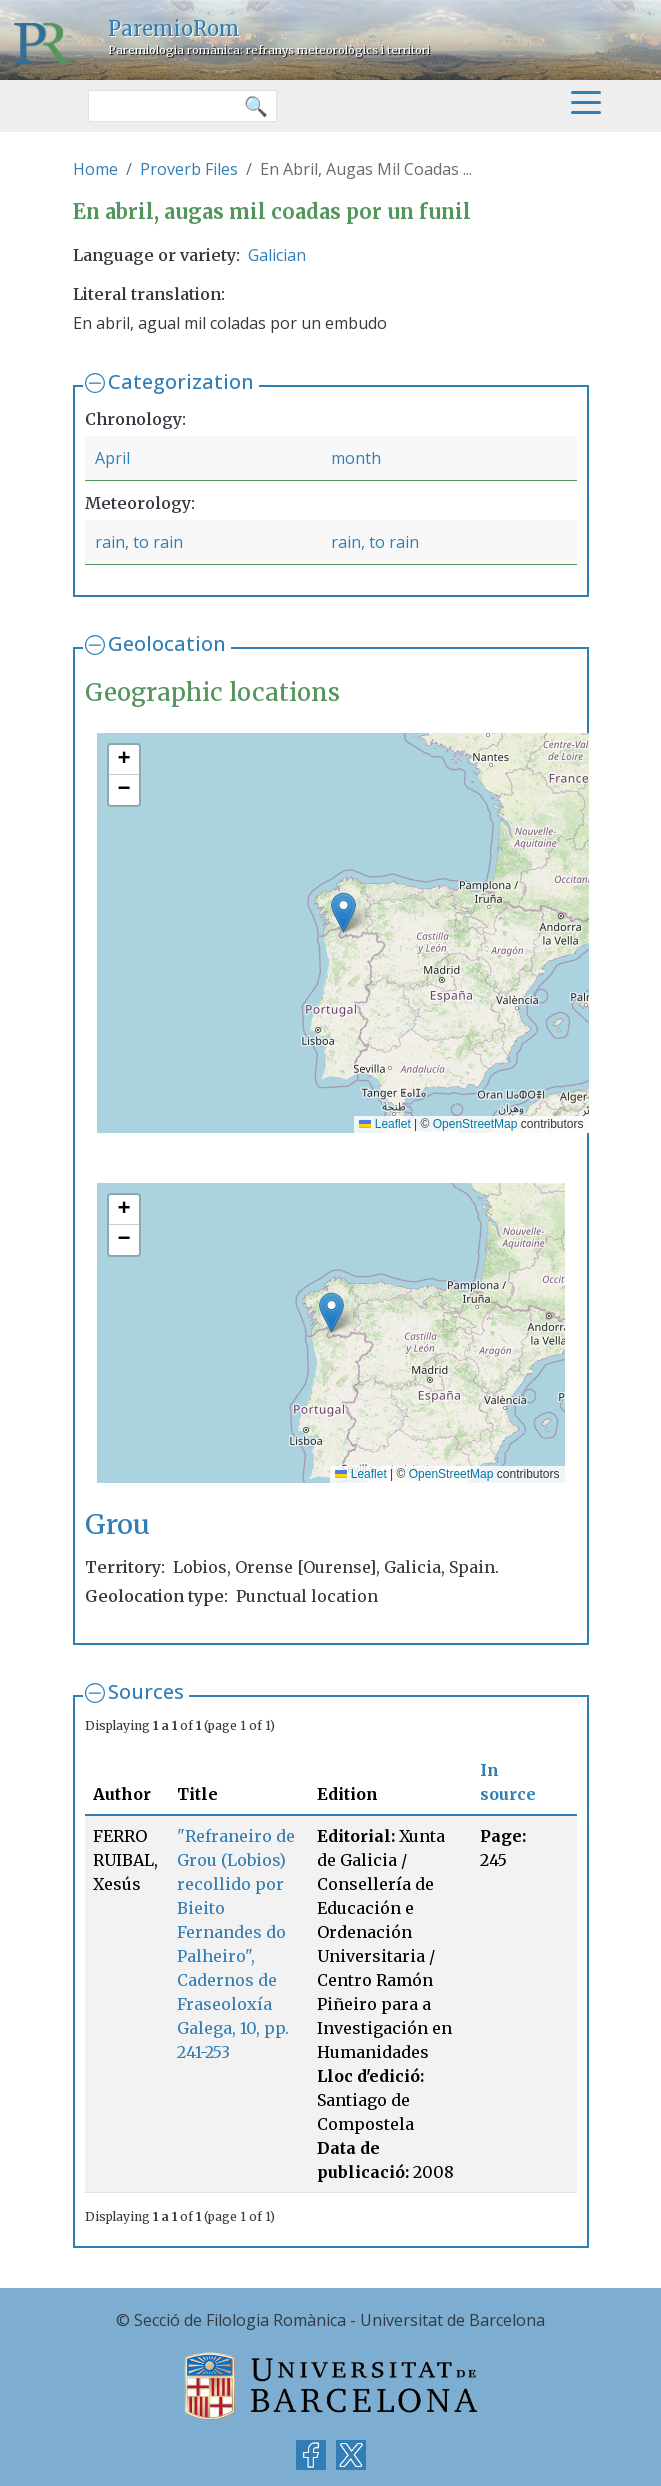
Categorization (181, 381)
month (356, 458)
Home (95, 169)
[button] (343, 912)
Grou (117, 1524)
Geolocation (167, 643)
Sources (146, 1691)
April (112, 458)
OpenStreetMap (475, 1124)
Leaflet (384, 1124)
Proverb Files (189, 169)
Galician (277, 255)
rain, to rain (139, 542)
